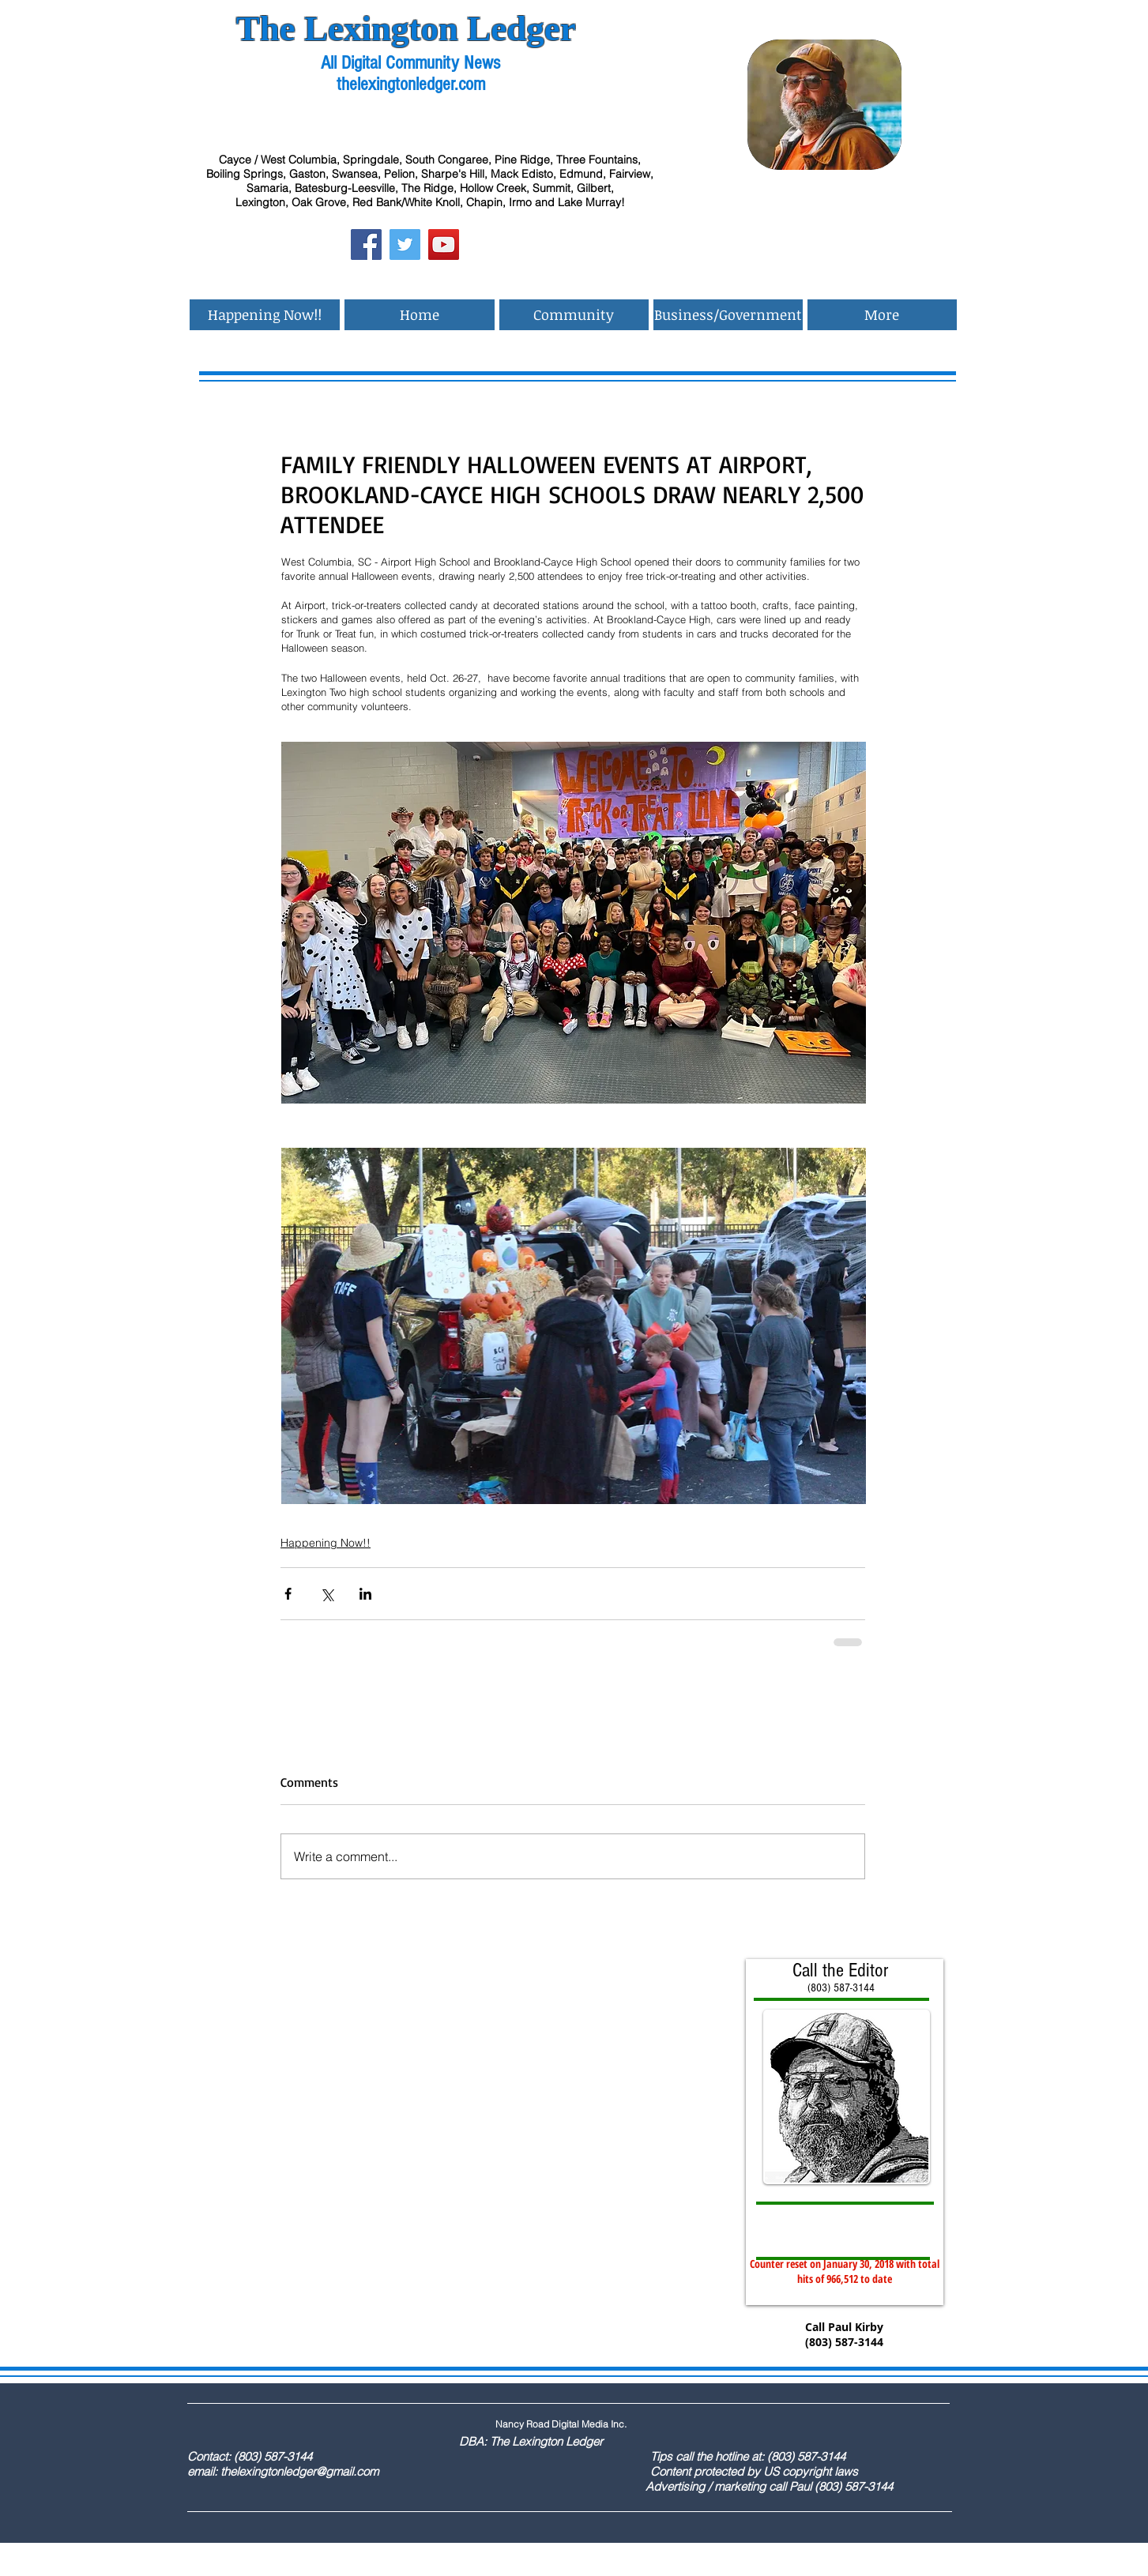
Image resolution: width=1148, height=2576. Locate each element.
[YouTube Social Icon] (443, 244)
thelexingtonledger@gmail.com (299, 2471)
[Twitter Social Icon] (405, 244)
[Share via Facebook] (287, 1593)
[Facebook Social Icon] (366, 244)
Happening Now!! (325, 1543)
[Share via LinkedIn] (365, 1593)
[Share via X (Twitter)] (326, 1593)
